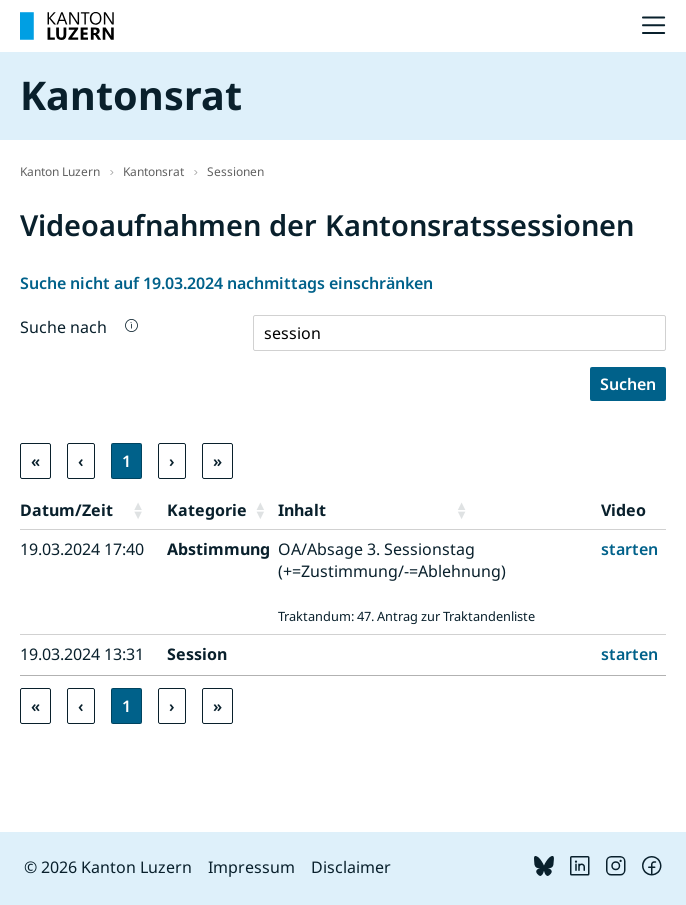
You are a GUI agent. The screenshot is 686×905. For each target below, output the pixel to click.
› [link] (172, 461)
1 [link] (126, 461)
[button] (145, 510)
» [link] (217, 461)
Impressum (251, 867)
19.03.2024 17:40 (82, 549)
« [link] (35, 461)
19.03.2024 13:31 (82, 654)
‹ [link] (81, 461)
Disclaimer (351, 867)
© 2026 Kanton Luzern (108, 867)
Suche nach (63, 327)
